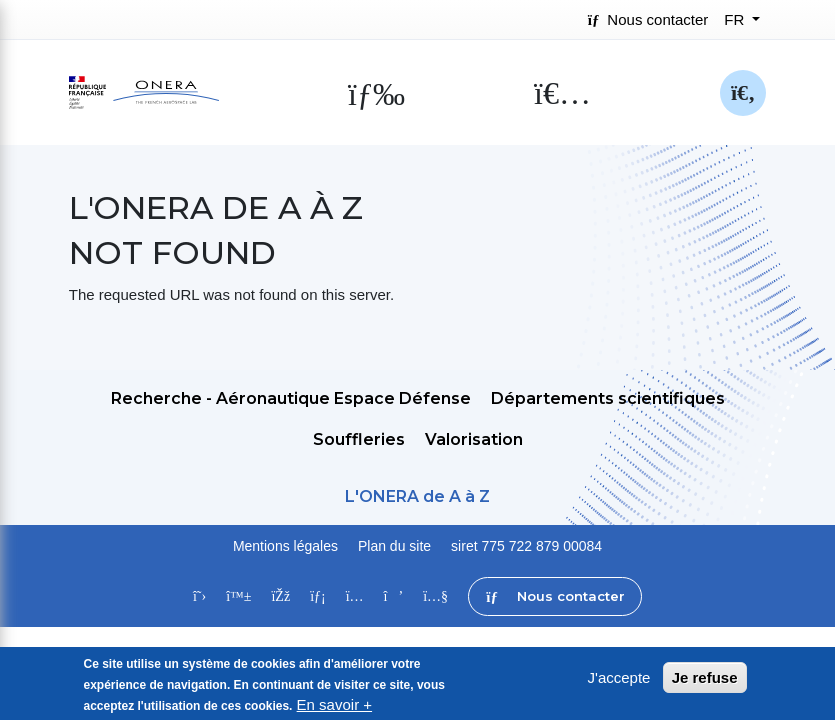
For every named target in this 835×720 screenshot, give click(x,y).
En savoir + (334, 707)
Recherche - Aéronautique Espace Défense (291, 398)
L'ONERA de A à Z (417, 496)
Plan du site (394, 546)
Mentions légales (285, 546)
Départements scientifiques (608, 398)
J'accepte (619, 680)
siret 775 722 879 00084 (526, 546)
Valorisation (474, 439)
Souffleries (359, 439)
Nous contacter (648, 19)
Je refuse (705, 680)
